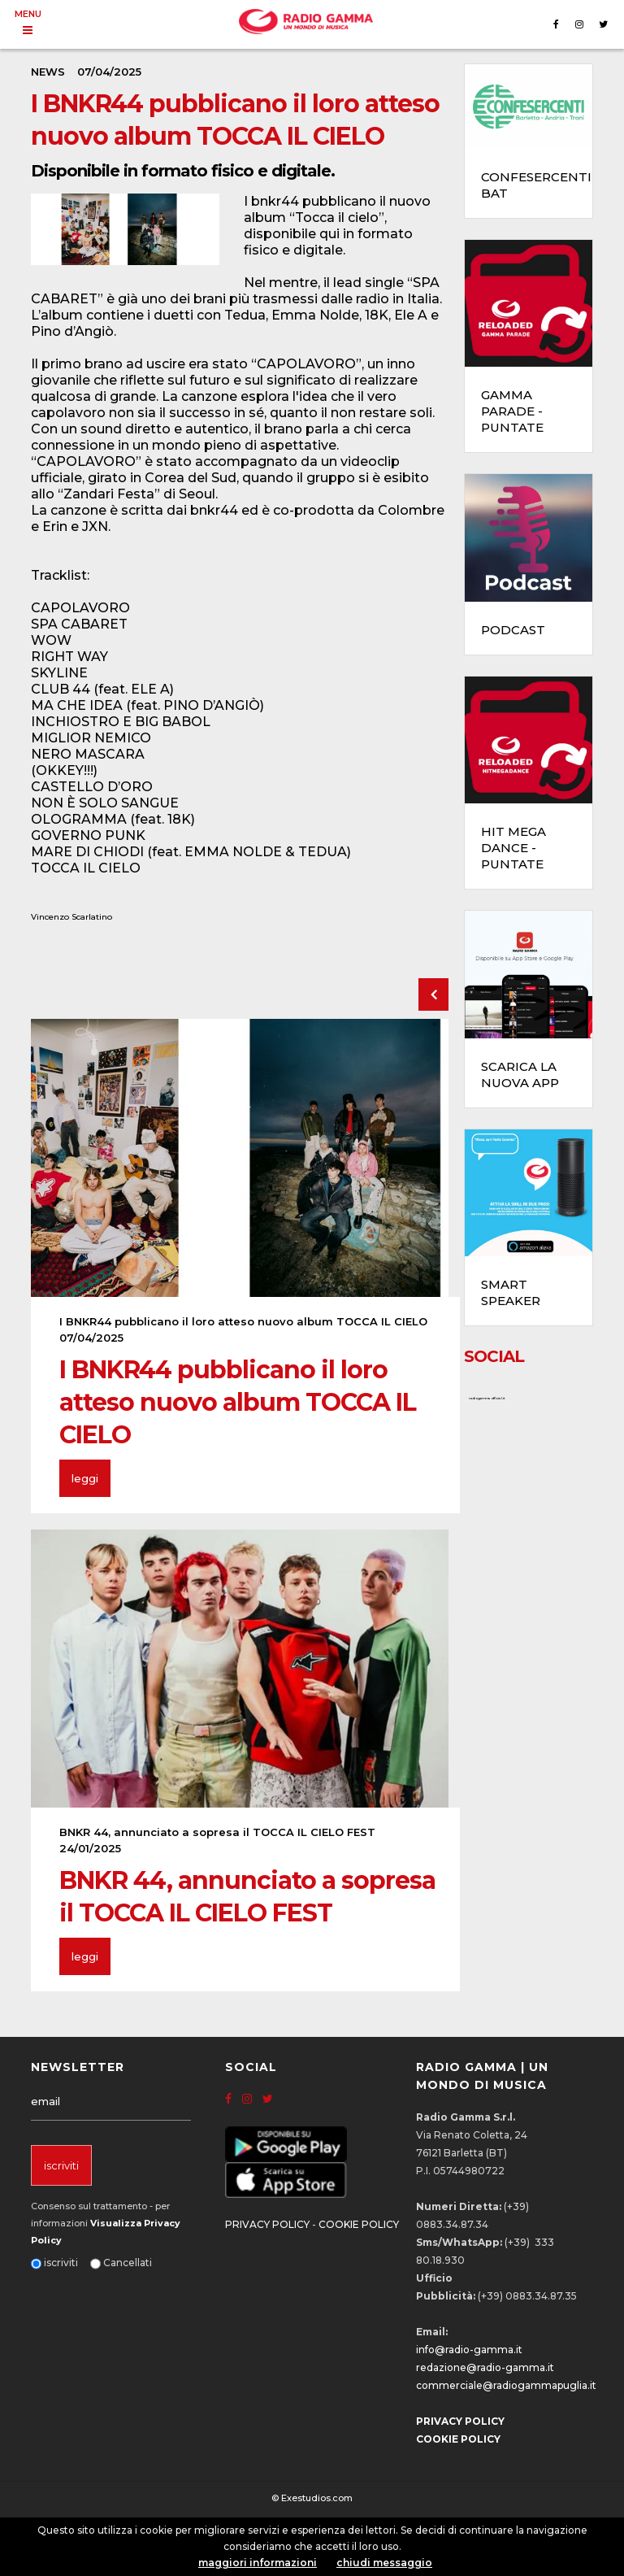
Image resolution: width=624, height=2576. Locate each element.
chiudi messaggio (384, 2562)
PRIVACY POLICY (267, 2224)
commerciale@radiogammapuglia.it (506, 2385)
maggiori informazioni (257, 2562)
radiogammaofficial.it (487, 1398)
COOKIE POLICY (358, 2224)
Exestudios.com (317, 2498)
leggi (85, 1478)
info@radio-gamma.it (469, 2349)
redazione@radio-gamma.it (485, 2367)
